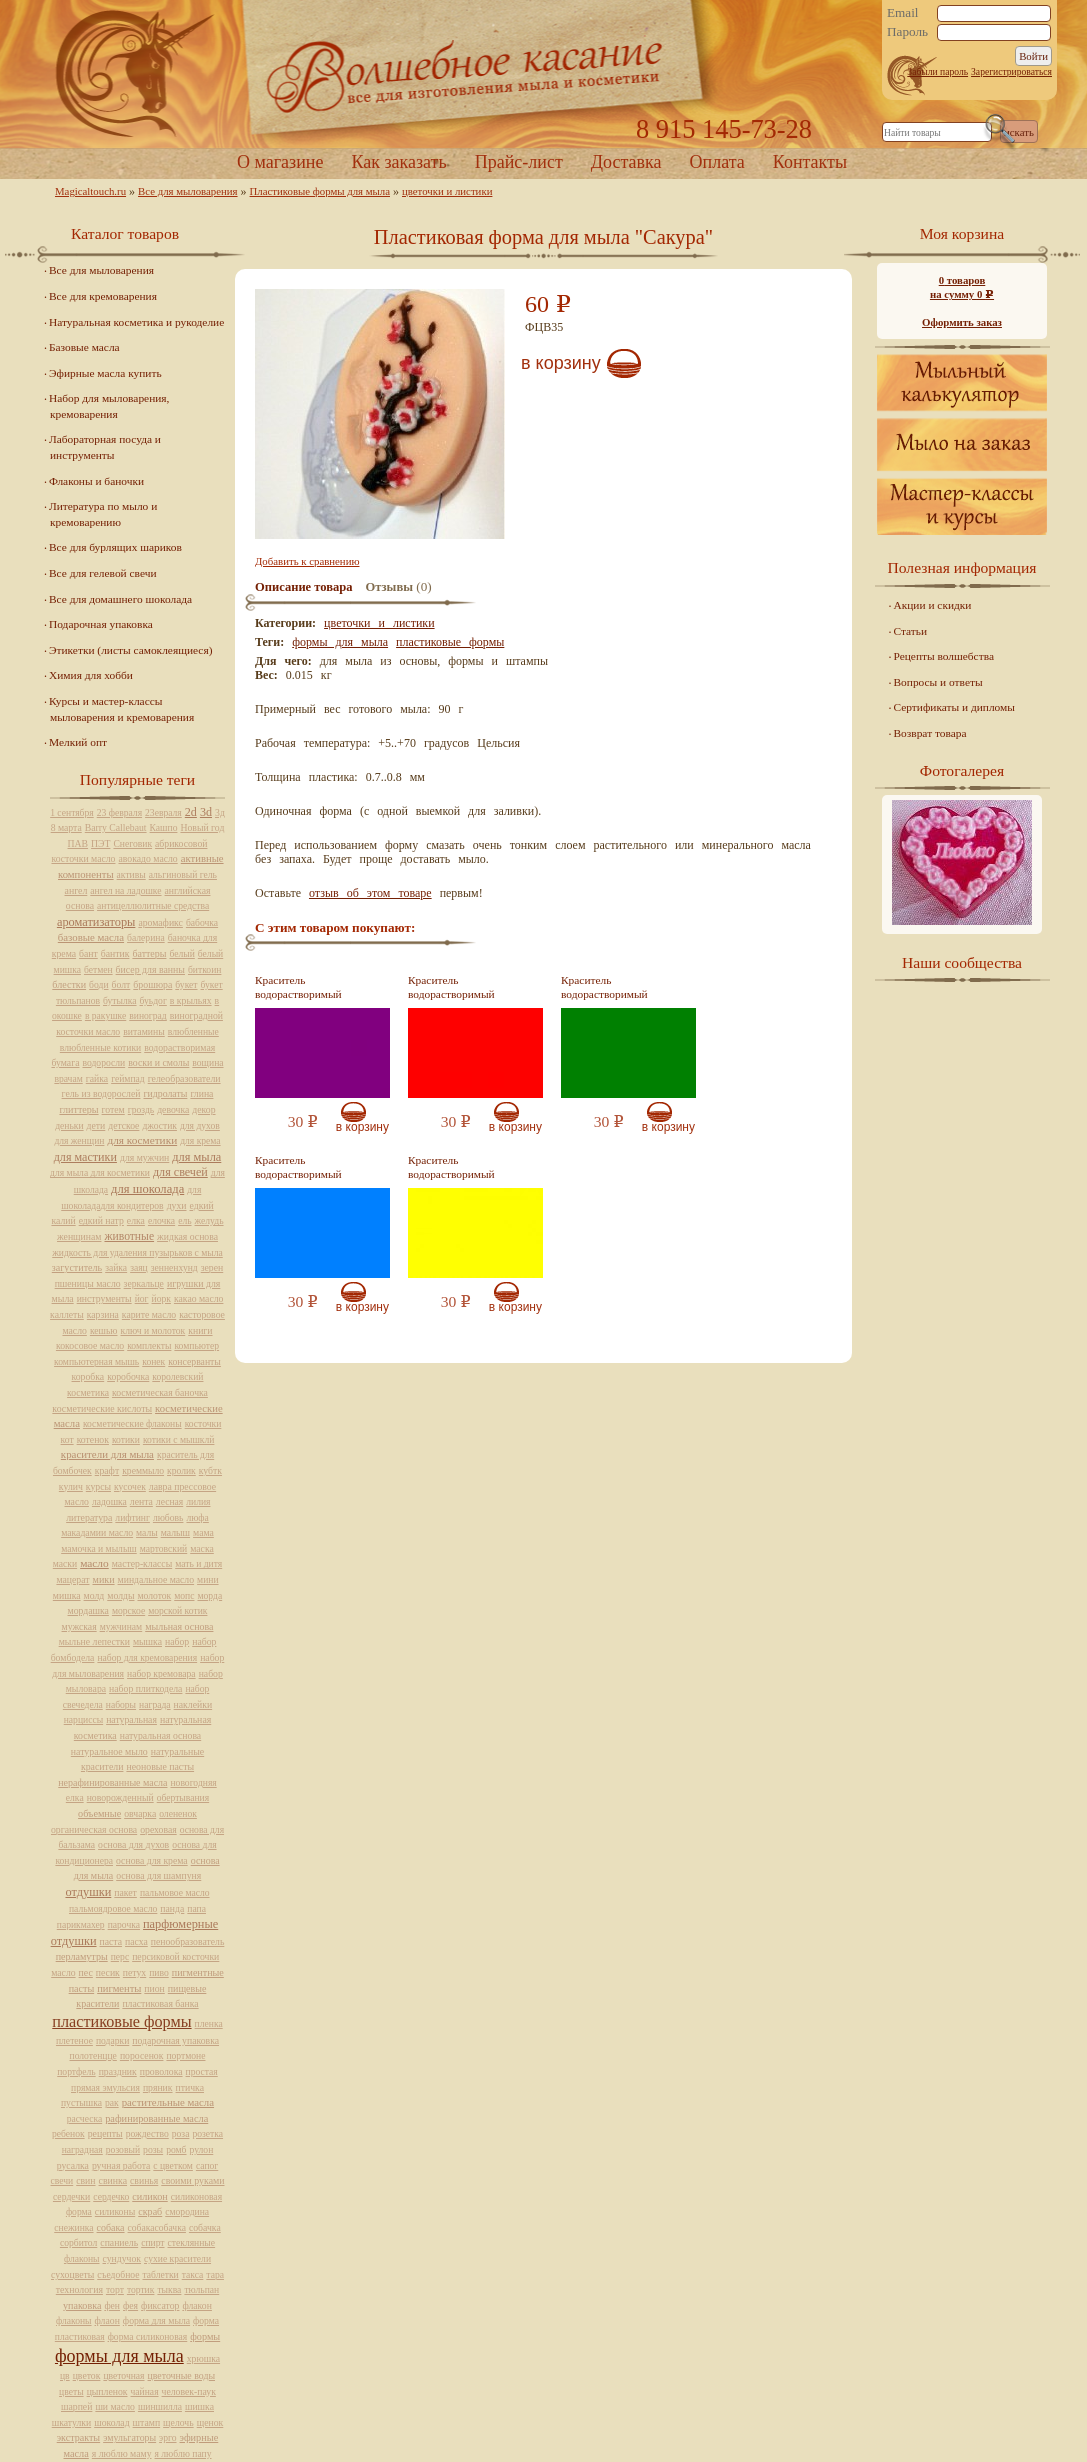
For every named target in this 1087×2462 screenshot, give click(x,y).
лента (141, 1501)
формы (205, 2336)
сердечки (71, 2196)
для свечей (180, 1172)
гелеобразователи (184, 1078)
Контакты (810, 162)
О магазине (280, 162)
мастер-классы (142, 1563)
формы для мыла (340, 642)
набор (177, 1641)
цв (65, 2375)
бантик (115, 953)
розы (153, 2149)
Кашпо (164, 827)
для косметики (142, 1140)
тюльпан (201, 2289)
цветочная (123, 2375)
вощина (207, 1062)
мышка (147, 1641)
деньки (69, 1125)
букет (186, 984)
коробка (88, 1376)
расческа (84, 2118)
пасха (136, 1941)
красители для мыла (107, 1454)
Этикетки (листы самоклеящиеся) (130, 650)
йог (142, 1298)
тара (215, 2274)
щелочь (178, 2422)
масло (94, 1563)
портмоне (185, 2055)
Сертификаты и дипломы (954, 707)
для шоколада (147, 1189)
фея (130, 2305)
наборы (121, 1704)
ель (184, 1220)
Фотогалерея (962, 770)
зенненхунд (174, 1267)
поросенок (142, 2055)
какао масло (199, 1298)
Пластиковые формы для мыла (320, 191)
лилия (198, 1501)
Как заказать (398, 162)
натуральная (131, 1719)
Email (903, 13)
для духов (200, 1125)
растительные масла (168, 2102)
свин (85, 2180)
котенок (93, 1439)
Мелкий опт (78, 742)
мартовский (163, 1548)
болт (121, 984)
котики (126, 1439)
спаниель (119, 2242)
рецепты (105, 2133)
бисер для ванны (150, 969)
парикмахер (81, 1924)
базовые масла (91, 937)
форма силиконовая (148, 2336)
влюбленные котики (100, 1047)
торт (115, 2289)
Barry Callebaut (116, 827)
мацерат (72, 1579)
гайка (97, 1078)
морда (209, 1595)
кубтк (210, 1470)
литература (89, 1517)
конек (153, 1361)
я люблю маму (122, 2453)
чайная (145, 2391)
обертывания (183, 1797)
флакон (197, 2305)
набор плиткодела (145, 1688)
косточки (203, 1423)
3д (220, 812)
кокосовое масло (90, 1345)
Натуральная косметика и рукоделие (136, 322)
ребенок (68, 2133)
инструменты (104, 1298)
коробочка (128, 1376)
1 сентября (72, 812)
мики (104, 1579)
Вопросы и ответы (938, 682)
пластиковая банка (160, 2003)
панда (172, 1908)
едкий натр (101, 1220)
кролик (181, 1470)
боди (98, 984)
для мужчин (144, 1157)
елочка (161, 1220)
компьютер (196, 1345)
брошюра (152, 984)
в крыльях (191, 1000)
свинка (113, 2180)
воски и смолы (158, 1062)
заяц (139, 1267)
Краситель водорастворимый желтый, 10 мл (451, 1174)
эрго (167, 2437)
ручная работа (121, 2165)
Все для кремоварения (103, 296)
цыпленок (107, 2391)
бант (88, 953)
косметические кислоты (102, 1408)
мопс (184, 1595)
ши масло (115, 2406)
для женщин (79, 1140)
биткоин (204, 969)
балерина (146, 937)
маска (202, 1548)
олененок (178, 1813)
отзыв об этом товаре (370, 893)
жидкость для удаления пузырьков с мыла (137, 1252)
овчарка (140, 1813)
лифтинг (132, 1517)
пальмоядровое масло (113, 1908)
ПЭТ (100, 843)
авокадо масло (147, 858)
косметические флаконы (132, 1423)
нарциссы (83, 1719)
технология (79, 2289)
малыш (175, 1532)
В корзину (561, 363)
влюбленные (193, 1031)
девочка (173, 1109)
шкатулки (71, 2422)
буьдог (153, 1000)
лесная (169, 1501)
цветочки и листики (447, 191)
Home (543, 74)
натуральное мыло (109, 1751)
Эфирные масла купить (105, 373)
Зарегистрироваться (1011, 71)
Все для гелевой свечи (102, 573)
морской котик (177, 1610)
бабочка (202, 922)
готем (113, 1109)
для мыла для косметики (100, 1172)
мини (207, 1579)
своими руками (192, 2180)
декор (203, 1109)
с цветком (173, 2165)
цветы (71, 2391)
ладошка (109, 1501)
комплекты (149, 1345)
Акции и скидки (933, 605)
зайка (116, 1267)
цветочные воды (181, 2375)
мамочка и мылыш (99, 1548)
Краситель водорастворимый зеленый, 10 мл (604, 994)
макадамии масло (97, 1532)
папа (196, 1908)
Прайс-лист (519, 162)
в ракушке (105, 1015)
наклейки (193, 1704)
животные (129, 1236)
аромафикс (160, 922)
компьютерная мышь (96, 1361)
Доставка (626, 162)
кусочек (130, 1486)
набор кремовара (161, 1673)
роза (181, 2133)
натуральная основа (160, 1735)
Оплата (717, 162)
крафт (107, 1470)
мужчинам (121, 1626)
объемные (99, 1813)
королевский (177, 1376)
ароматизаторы (96, 922)
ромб (176, 2149)
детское (123, 1125)
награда (155, 1704)
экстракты (78, 2437)
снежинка (73, 2227)
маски (65, 1563)
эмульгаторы (129, 2437)
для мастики (85, 1157)
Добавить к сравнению (307, 561)
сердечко (111, 2196)
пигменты (119, 1988)
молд (94, 1595)
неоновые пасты (160, 1766)
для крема (200, 1140)
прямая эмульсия (105, 2087)
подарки (112, 2040)
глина (201, 1093)
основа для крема (152, 1860)
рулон (202, 2149)
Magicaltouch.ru (90, 191)
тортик (141, 2289)
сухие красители (177, 2258)
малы (147, 1532)
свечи (62, 2180)
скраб (150, 2211)
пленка (209, 2023)
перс (120, 1956)
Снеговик (132, 843)
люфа (197, 1517)
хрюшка (203, 2358)
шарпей (76, 2406)
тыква (169, 2289)
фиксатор (160, 2305)
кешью (104, 1330)
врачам (68, 1078)
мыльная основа (179, 1626)
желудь (209, 1220)
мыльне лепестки (94, 1641)
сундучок (122, 2258)
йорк (161, 1298)
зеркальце (144, 1283)
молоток (154, 1595)
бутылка (120, 1000)
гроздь (141, 1109)
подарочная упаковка (175, 2040)
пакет (125, 1892)
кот (67, 1439)
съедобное (118, 2274)
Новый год (202, 827)
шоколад (111, 2422)
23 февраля (119, 812)
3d (206, 812)
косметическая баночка (160, 1392)
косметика (88, 1392)
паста (111, 1941)
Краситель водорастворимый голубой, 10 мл (298, 1174)
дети (96, 1125)
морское (128, 1610)
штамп (147, 2422)
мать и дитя (198, 1563)
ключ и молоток (153, 1330)
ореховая (158, 1829)
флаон (107, 2320)
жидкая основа (187, 1236)
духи (177, 1205)
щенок (210, 2422)
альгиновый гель (183, 874)
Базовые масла (84, 347)
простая (202, 2071)
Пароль (907, 32)
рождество (147, 2133)
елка (136, 1220)
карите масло (149, 1314)
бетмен (98, 969)
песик (108, 1972)
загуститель (77, 1267)
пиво (159, 1972)
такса (193, 2274)
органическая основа (94, 1829)
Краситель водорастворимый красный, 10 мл (451, 994)
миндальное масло (156, 1579)
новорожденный (120, 1797)
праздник (118, 2071)
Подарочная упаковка (101, 624)
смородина (187, 2211)
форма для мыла (156, 2320)
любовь (168, 1517)
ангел (76, 890)
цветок (87, 2375)
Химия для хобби (91, 675)
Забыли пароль (937, 71)
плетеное (74, 2040)
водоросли (103, 1062)
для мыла (196, 1157)
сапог (207, 2165)
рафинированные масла (156, 2118)
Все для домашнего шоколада (120, 599)
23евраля (163, 812)
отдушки (88, 1892)
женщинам (79, 1236)
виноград (147, 1015)
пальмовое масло (175, 1892)
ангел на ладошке (125, 890)
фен (112, 2305)
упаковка (82, 2305)
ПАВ (78, 843)
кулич (71, 1486)
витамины (144, 1031)
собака (111, 2227)
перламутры (82, 1956)
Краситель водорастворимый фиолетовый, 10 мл (301, 994)
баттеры (149, 953)
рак (112, 2102)
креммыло (143, 1470)
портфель (76, 2071)
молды (120, 1595)
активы (131, 874)
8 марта (66, 827)
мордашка (88, 1610)
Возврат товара (930, 733)
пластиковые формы (450, 642)
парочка (124, 1924)
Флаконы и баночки (96, 481)
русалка (73, 2165)
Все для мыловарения (188, 191)
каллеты (67, 1314)
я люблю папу (183, 2453)
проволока (161, 2071)
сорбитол (78, 2242)
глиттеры (78, 1109)
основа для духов (133, 1844)
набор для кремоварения (147, 1657)
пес (86, 1972)
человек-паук (189, 2391)
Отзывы (389, 587)
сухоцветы (72, 2274)
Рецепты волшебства (944, 656)
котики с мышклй (179, 1439)
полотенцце (93, 2055)
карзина (103, 1314)
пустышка (81, 2102)
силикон (150, 2196)
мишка (67, 1595)
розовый (123, 2149)
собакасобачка (157, 2227)
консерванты (194, 1361)
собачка (205, 2227)
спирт (152, 2242)
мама (203, 1532)
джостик (159, 1125)
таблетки (160, 2274)
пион (154, 1988)
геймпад (128, 1078)
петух (134, 1972)
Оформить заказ (962, 322)
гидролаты (165, 1093)
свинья (144, 2180)
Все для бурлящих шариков (115, 547)
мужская (79, 1626)
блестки (69, 984)
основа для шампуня (158, 1875)
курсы (98, 1486)
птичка (190, 2087)
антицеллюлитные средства (153, 905)
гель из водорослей (101, 1093)
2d (191, 812)
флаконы (74, 2320)
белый (181, 953)
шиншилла (160, 2406)
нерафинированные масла (112, 1782)
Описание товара (304, 587)
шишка (199, 2406)
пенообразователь (188, 1941)
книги (200, 1330)
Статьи (911, 631)
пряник (158, 2087)
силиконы (115, 2211)
